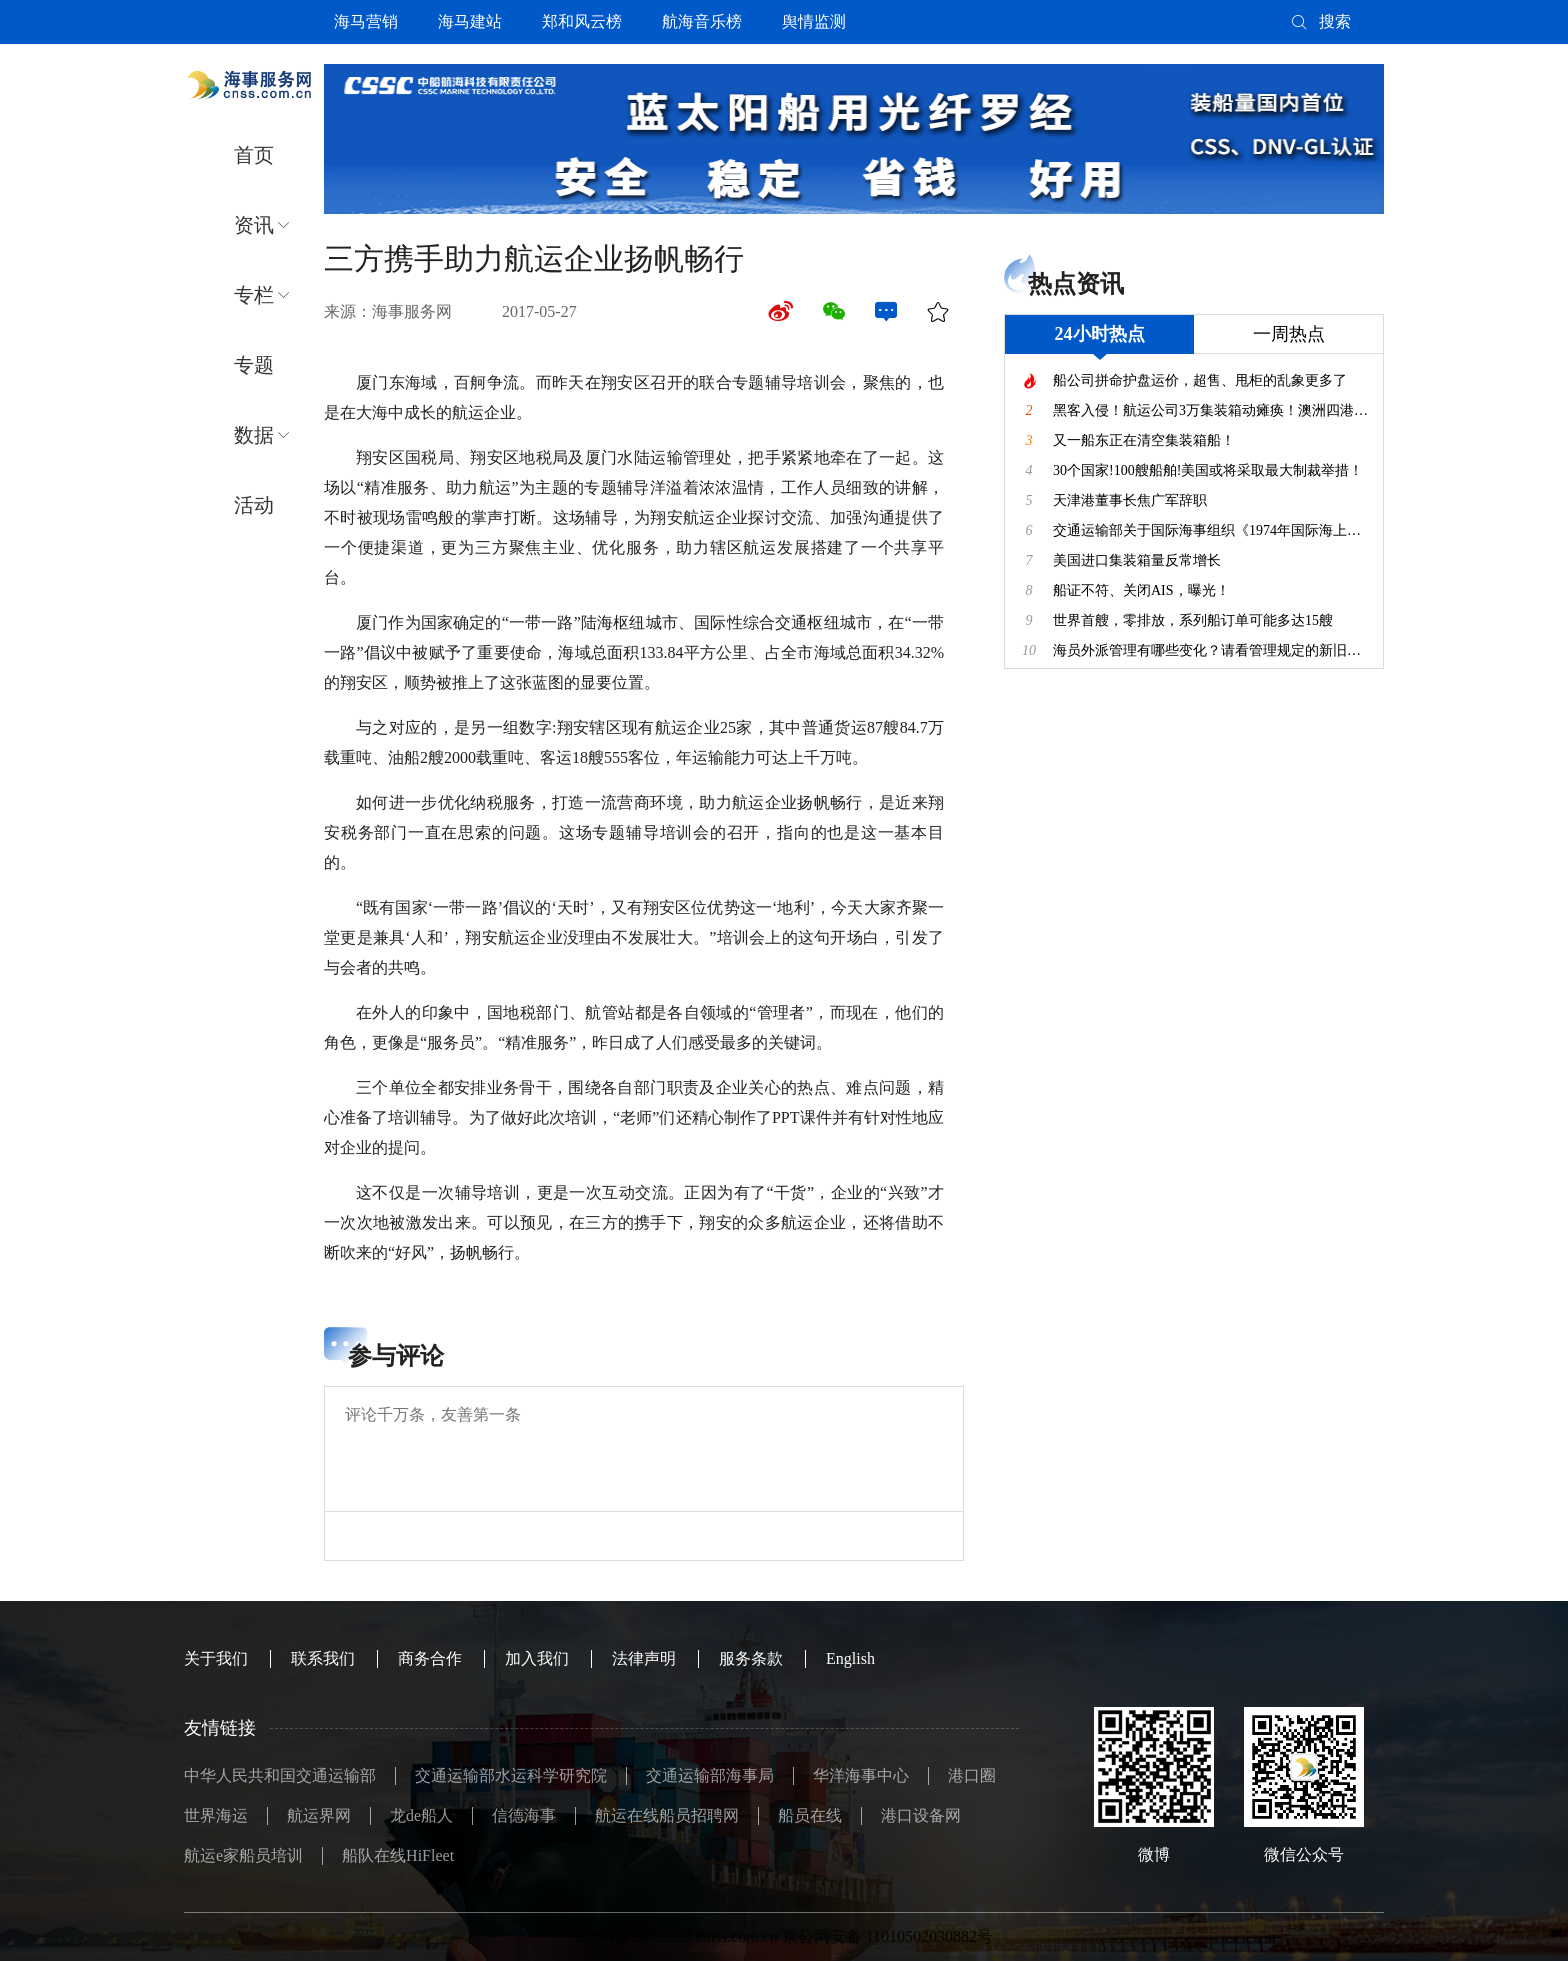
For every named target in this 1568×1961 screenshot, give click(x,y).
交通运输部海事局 (710, 1775)
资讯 (254, 225)
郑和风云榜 (582, 21)
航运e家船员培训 (243, 1855)
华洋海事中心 (861, 1775)
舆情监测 (814, 21)
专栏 (254, 295)
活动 (254, 505)
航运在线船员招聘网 (667, 1815)
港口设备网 (921, 1815)
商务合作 (430, 1658)
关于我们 (216, 1658)
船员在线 (810, 1815)
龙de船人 (421, 1815)
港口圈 (972, 1775)
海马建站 (470, 21)
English (850, 1658)
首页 (254, 155)
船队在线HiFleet (398, 1855)
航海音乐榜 (702, 21)
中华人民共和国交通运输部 (280, 1775)
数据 (254, 435)
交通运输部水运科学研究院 (511, 1775)
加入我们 (537, 1658)
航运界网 (319, 1815)
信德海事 (524, 1815)
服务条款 (751, 1658)
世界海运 (216, 1815)
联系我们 (323, 1658)
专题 (254, 365)
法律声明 (644, 1658)
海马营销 (366, 21)
